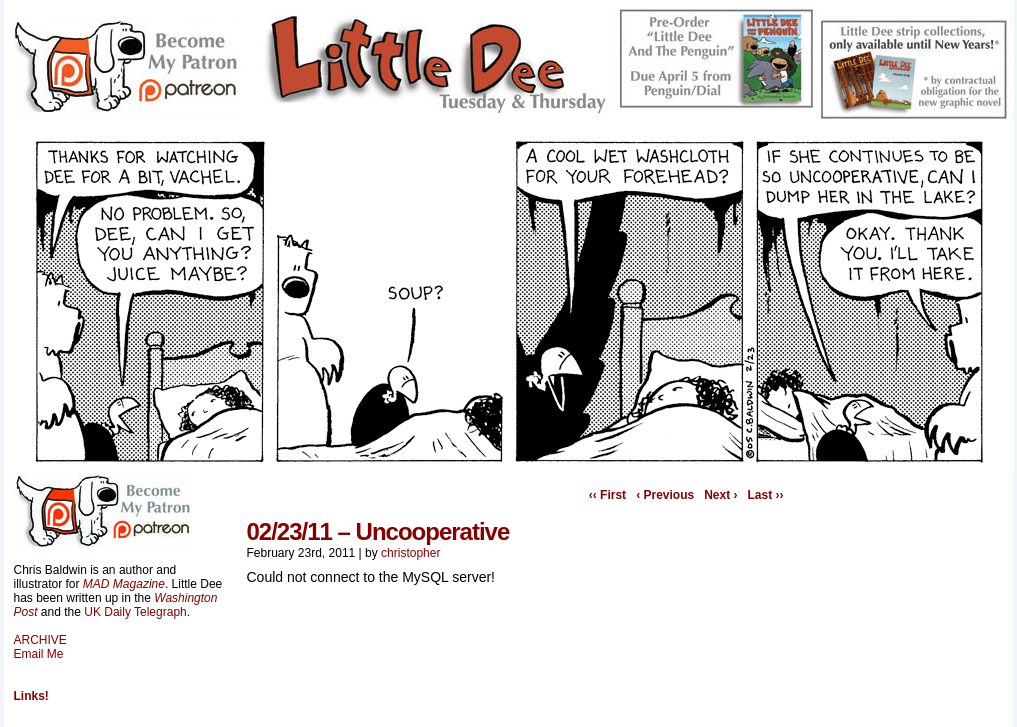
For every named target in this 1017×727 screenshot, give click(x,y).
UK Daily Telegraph (135, 612)
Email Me (39, 654)
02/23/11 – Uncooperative (378, 531)
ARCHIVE (40, 640)
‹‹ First (607, 495)
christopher (410, 553)
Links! (31, 696)
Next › (720, 495)
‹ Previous (665, 495)
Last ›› (766, 495)
